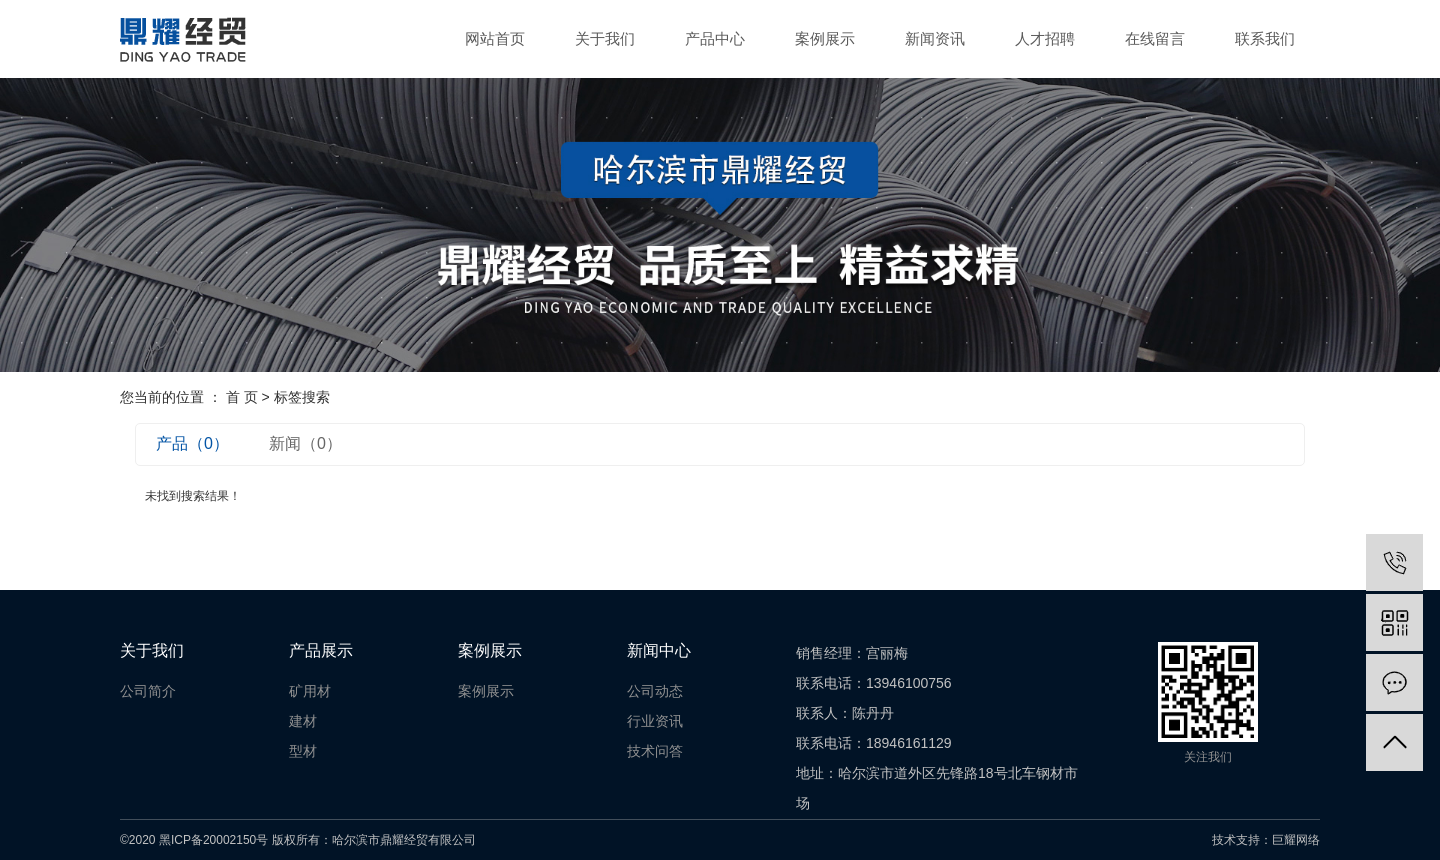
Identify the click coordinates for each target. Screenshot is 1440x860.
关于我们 (605, 38)
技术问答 (655, 751)
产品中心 (715, 38)
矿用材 (310, 691)
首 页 (242, 397)
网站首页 (495, 38)
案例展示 (825, 38)
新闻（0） (305, 443)
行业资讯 (655, 721)
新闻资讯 (935, 38)
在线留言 (1155, 38)
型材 (303, 751)
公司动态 (655, 691)
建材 (303, 721)
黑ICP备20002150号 (213, 840)
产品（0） (192, 443)
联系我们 (1265, 38)
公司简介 (148, 691)
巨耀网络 (1296, 840)
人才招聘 (1045, 38)
